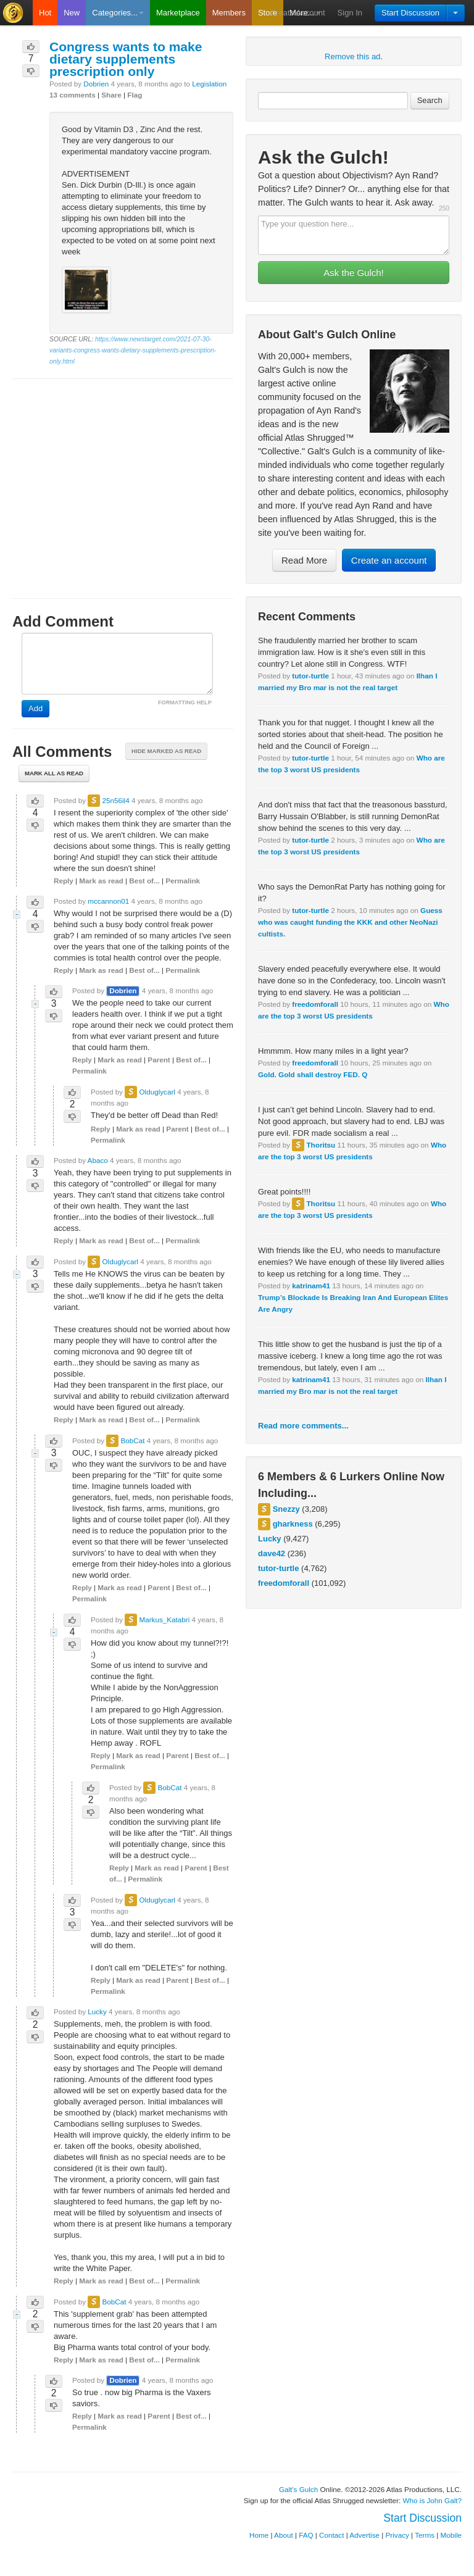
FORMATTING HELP (185, 702)
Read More (304, 560)
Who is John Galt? (432, 2500)
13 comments (72, 95)
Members (229, 12)
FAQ (306, 2535)
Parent (159, 1060)
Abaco (98, 1160)
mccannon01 (108, 901)
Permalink (182, 881)
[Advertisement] (122, 477)
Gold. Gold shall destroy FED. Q (312, 1074)
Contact (331, 2535)
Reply (63, 881)
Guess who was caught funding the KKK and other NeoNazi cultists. (350, 922)
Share (111, 95)
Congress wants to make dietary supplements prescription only (125, 59)
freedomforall (315, 1004)
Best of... (144, 881)
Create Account (297, 12)
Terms (424, 2535)
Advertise (364, 2535)
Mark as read (101, 881)
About (283, 2535)
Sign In (350, 12)
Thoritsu (320, 1145)
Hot (45, 12)
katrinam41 (311, 1286)
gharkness (293, 1523)
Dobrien (96, 84)
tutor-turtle (310, 676)
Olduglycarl (157, 1092)
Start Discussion (410, 12)
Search (430, 100)
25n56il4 (115, 800)
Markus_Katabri (164, 1619)
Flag (134, 95)
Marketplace (178, 12)
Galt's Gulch (298, 2489)
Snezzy (286, 1509)
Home (258, 2535)
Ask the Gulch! (353, 272)
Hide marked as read (166, 751)
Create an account (389, 560)
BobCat (132, 1440)
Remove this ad (352, 56)
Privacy (397, 2535)
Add (35, 708)
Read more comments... (303, 1425)
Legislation (209, 84)
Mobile (451, 2535)
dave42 (271, 1553)
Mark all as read (54, 773)
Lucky (269, 1538)
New (72, 12)
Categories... (118, 12)
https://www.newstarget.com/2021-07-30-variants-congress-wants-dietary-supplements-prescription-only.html (132, 350)
